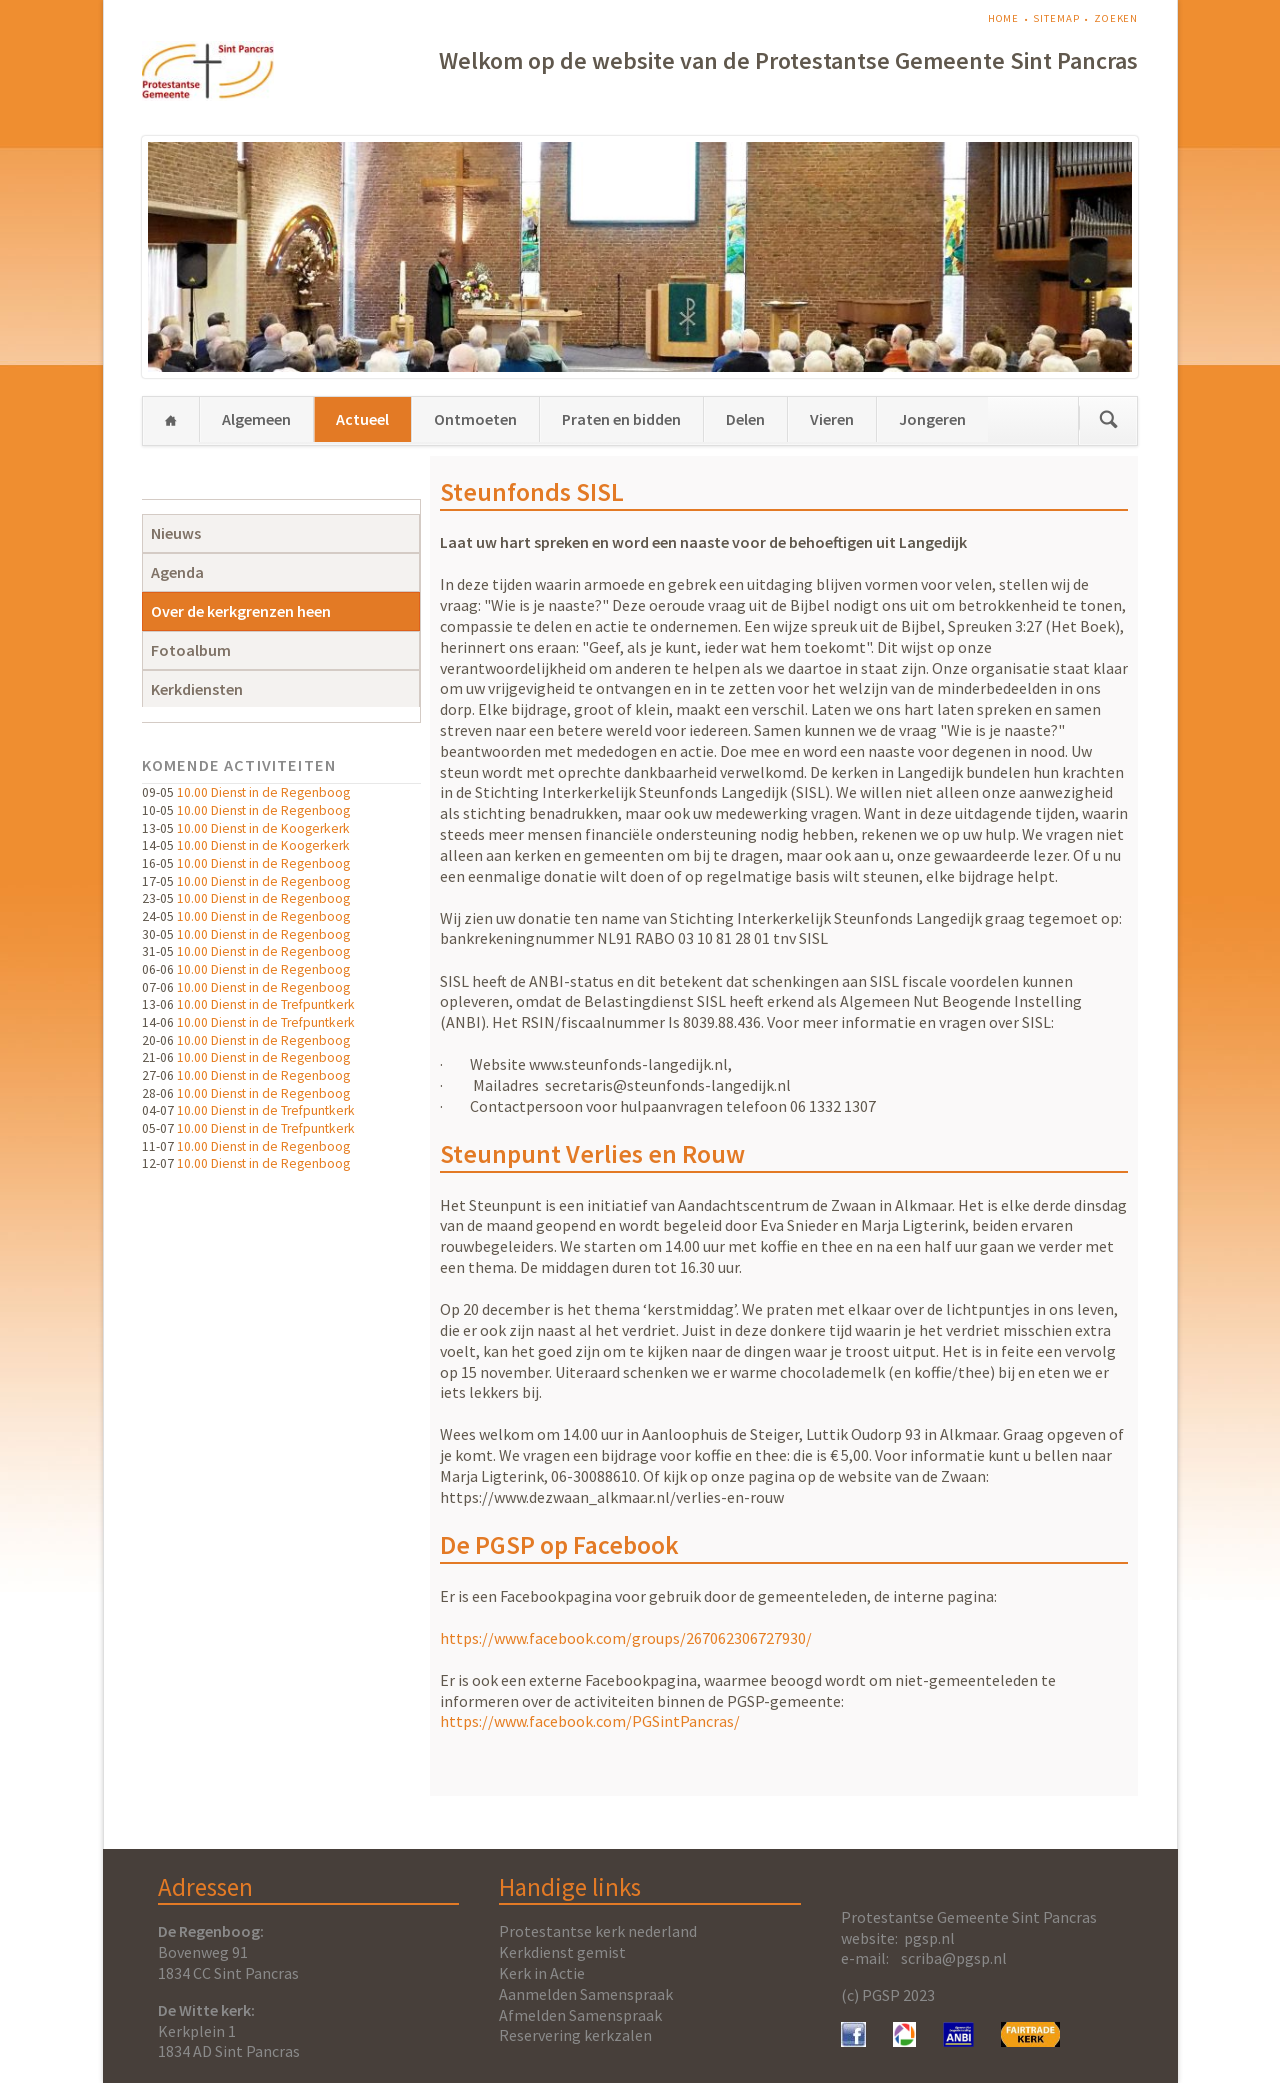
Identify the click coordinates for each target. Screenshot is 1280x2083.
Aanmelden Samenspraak (586, 1994)
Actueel (362, 419)
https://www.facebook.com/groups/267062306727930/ (626, 1638)
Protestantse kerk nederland (598, 1931)
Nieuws (176, 533)
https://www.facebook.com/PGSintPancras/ (590, 1721)
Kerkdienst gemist (562, 1952)
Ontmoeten (475, 419)
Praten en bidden (621, 419)
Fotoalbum (191, 650)
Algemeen (256, 419)
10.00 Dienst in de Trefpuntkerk (266, 1004)
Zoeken (1116, 18)
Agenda (177, 572)
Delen (745, 419)
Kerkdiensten (197, 689)
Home (1004, 18)
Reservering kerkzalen (575, 2035)
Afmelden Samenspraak (580, 2015)
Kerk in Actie (542, 1973)
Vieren (832, 419)
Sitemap (1056, 18)
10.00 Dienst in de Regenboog (263, 792)
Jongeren (932, 419)
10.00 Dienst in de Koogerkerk (263, 828)
